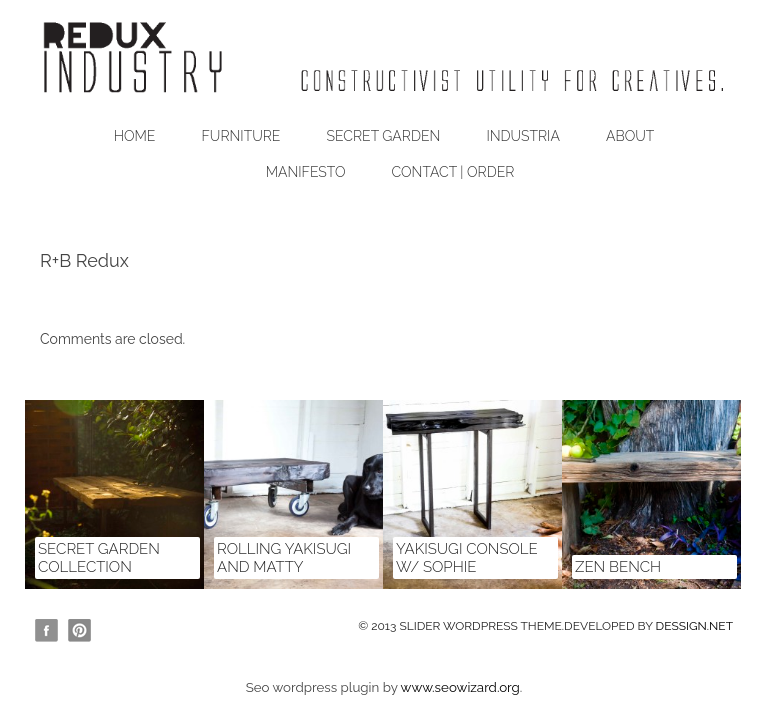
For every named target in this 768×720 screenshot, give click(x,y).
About (630, 136)
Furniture (241, 136)
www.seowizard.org (460, 687)
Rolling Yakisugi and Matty (284, 558)
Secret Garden (384, 136)
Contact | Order (453, 172)
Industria (522, 136)
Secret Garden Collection (99, 558)
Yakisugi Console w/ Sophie (467, 558)
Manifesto (306, 172)
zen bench (618, 567)
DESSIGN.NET (694, 626)
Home (135, 136)
